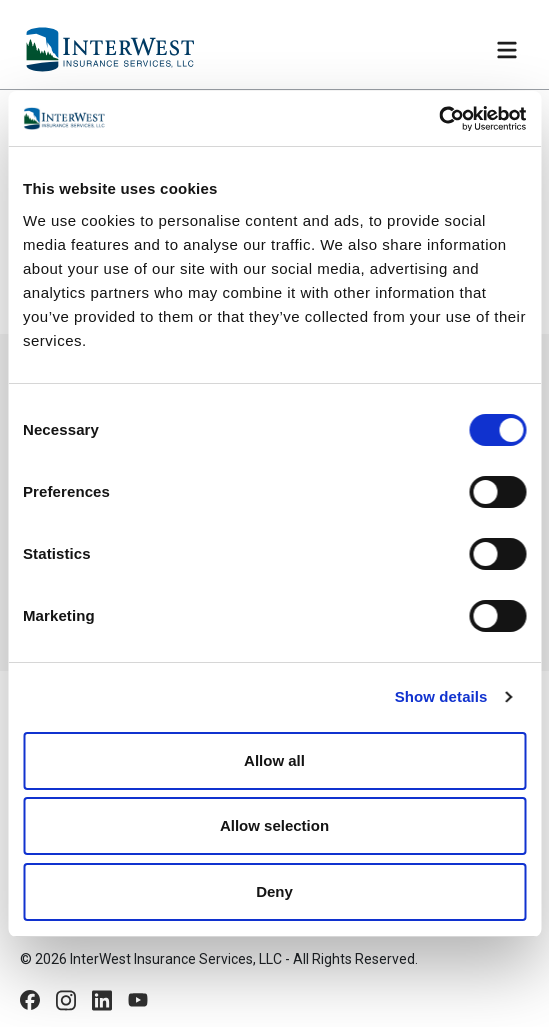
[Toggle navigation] (507, 50)
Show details (441, 696)
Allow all (274, 760)
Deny (274, 891)
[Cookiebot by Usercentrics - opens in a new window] (438, 119)
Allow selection (274, 825)
